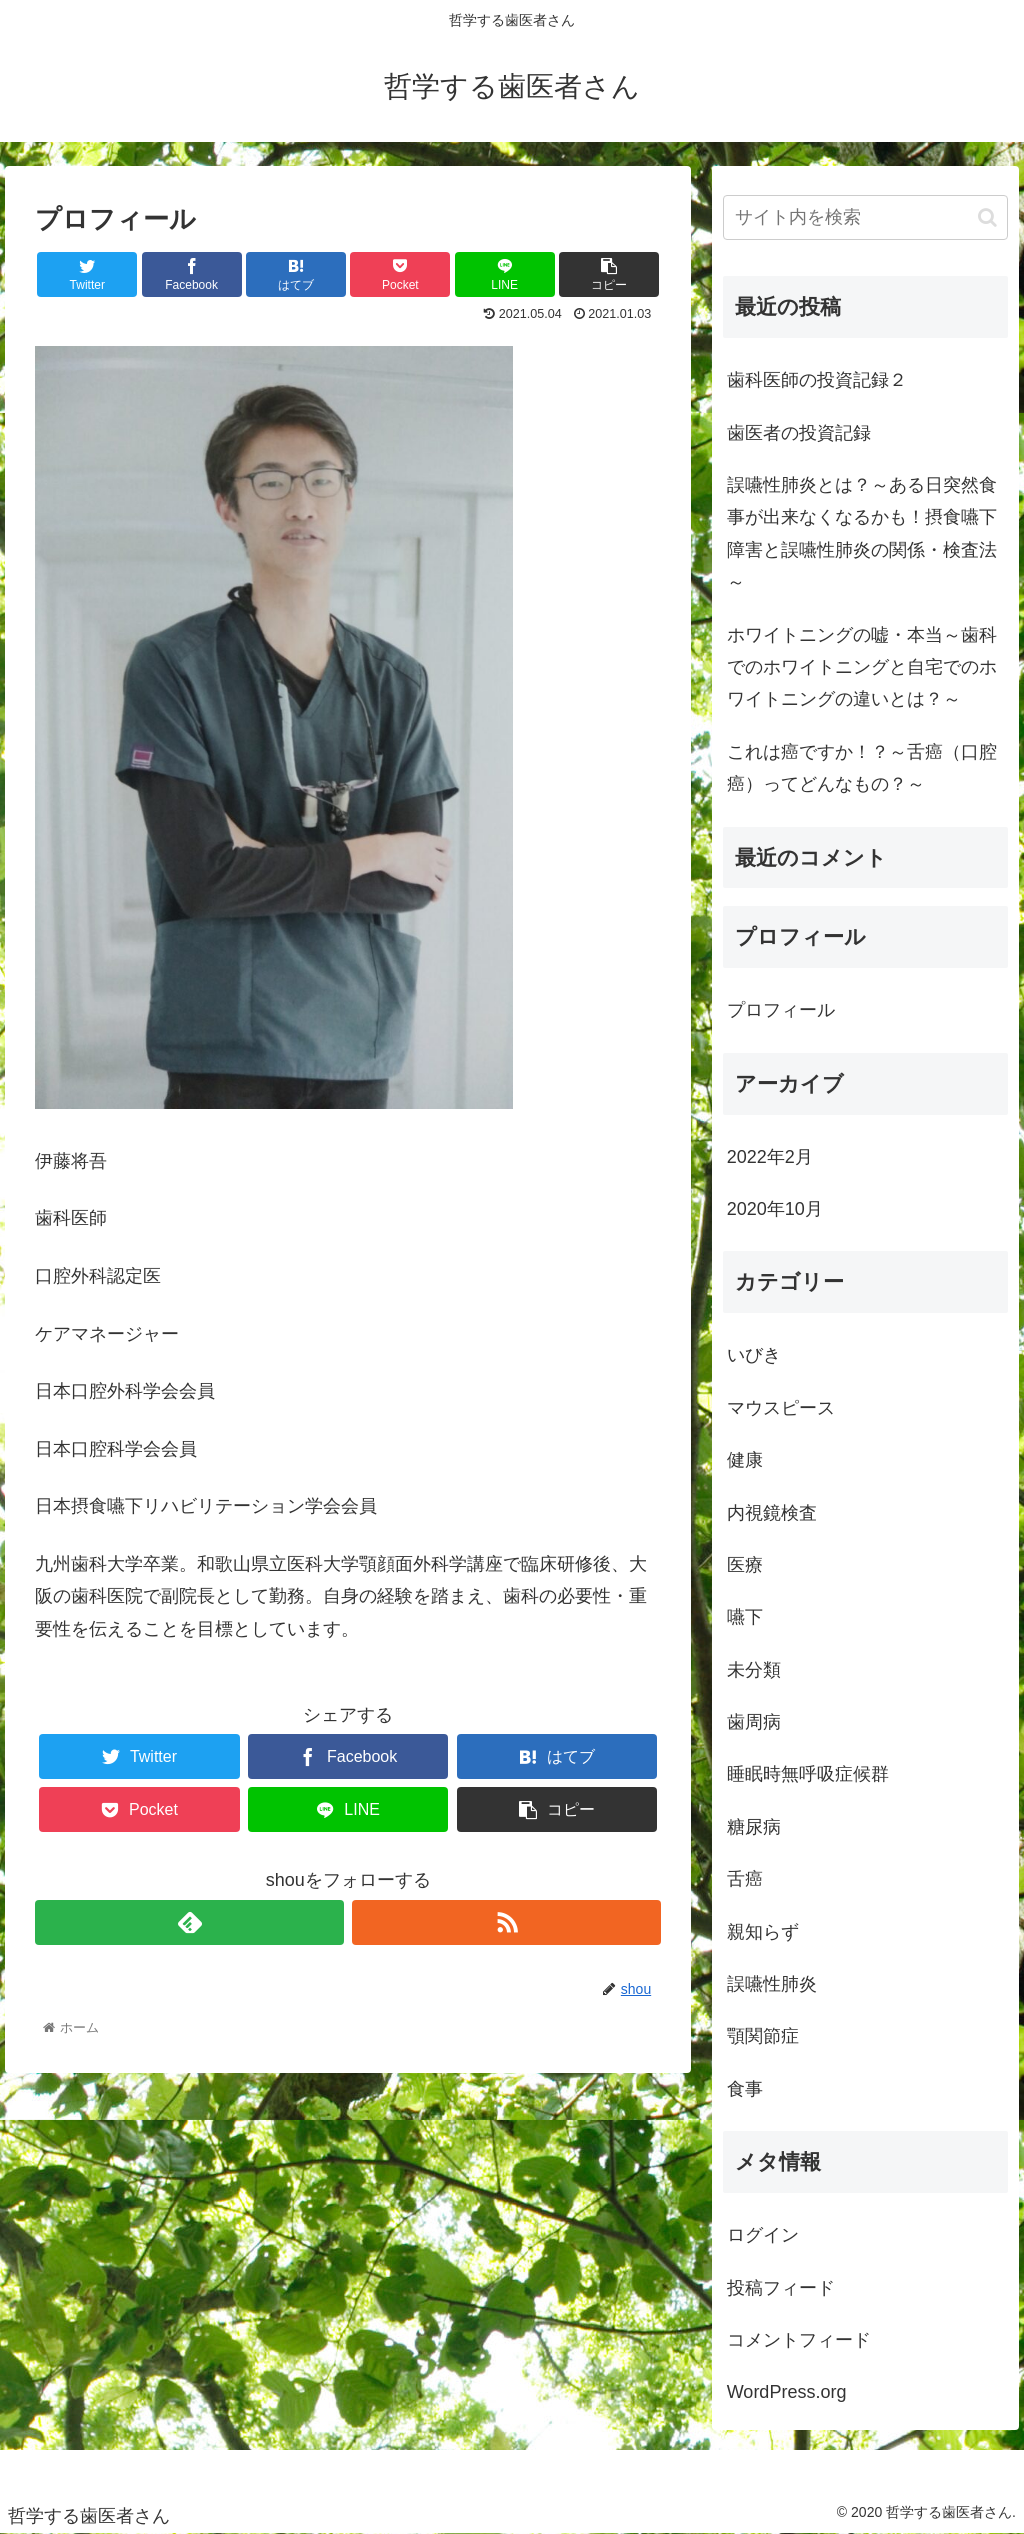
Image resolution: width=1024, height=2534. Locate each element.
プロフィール (781, 1010)
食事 (745, 2089)
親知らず (763, 1932)
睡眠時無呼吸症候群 (808, 1774)
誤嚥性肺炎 (772, 1984)
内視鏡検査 (772, 1513)
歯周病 (754, 1722)
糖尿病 (754, 1827)
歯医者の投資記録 (799, 433)
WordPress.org (787, 2392)
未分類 (754, 1670)
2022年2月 (770, 1157)
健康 (745, 1460)
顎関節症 (763, 2036)
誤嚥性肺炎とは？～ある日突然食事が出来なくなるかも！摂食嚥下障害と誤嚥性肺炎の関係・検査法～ (862, 533)
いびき (754, 1355)
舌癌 (745, 1879)
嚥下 (745, 1617)
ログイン (763, 2235)
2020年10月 (775, 1209)
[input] (865, 217)
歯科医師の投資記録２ (817, 380)
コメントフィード (799, 2340)
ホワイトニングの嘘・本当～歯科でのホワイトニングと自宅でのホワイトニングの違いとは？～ (862, 667)
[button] (987, 217)
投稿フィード (781, 2288)
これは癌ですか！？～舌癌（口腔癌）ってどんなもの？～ (862, 768)
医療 (745, 1565)
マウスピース (781, 1408)
